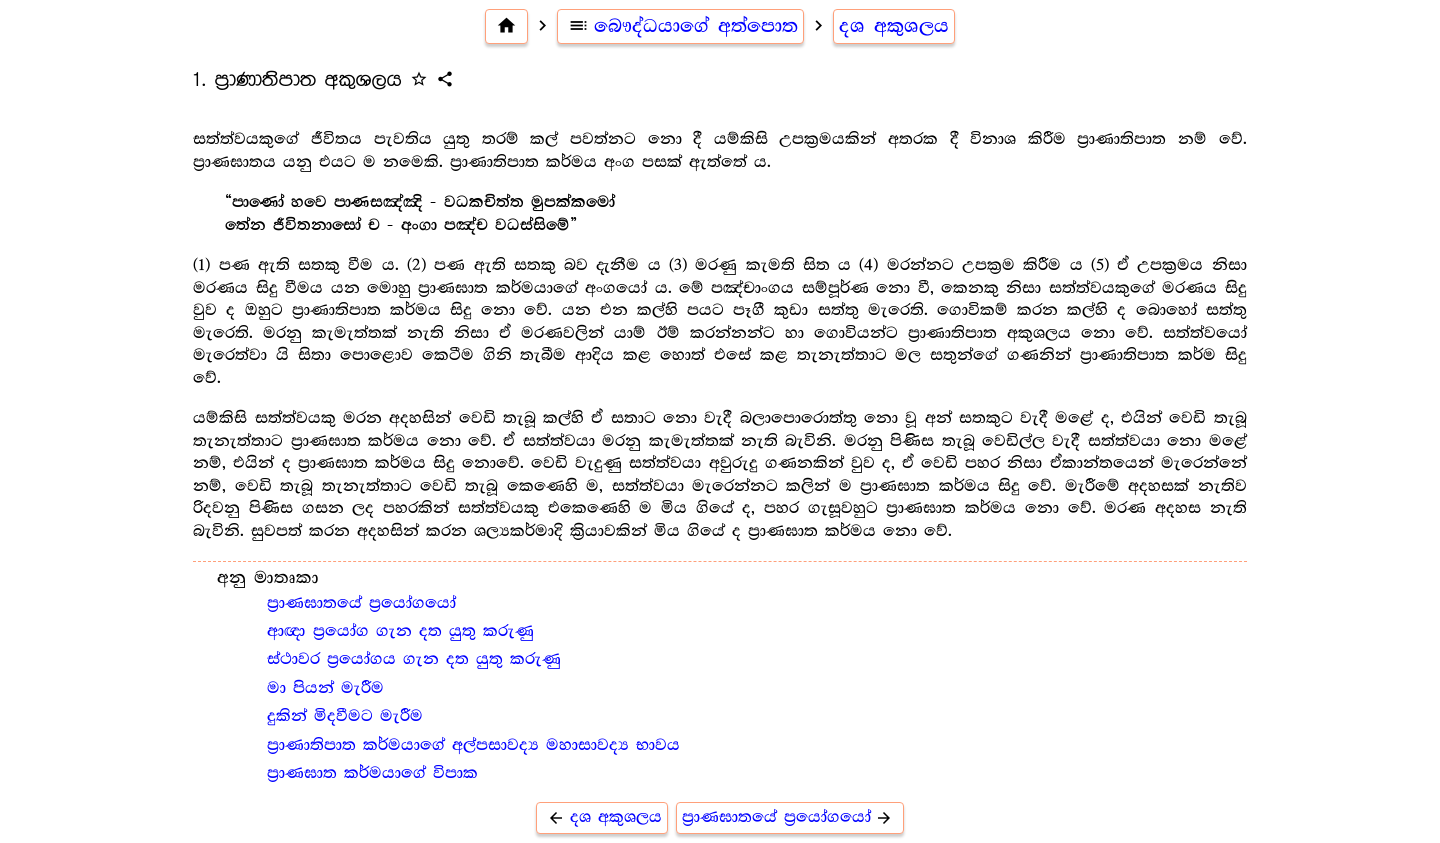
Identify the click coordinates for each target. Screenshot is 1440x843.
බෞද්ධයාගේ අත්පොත (680, 26)
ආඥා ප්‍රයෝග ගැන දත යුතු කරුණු (400, 631)
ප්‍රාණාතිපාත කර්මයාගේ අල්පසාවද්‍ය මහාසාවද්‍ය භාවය (473, 745)
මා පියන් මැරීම (325, 688)
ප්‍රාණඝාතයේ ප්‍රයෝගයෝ (361, 603)
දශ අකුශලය (894, 26)
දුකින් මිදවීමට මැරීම (345, 716)
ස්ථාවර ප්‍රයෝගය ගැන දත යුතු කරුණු (414, 659)
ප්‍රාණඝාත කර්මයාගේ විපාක (372, 773)
